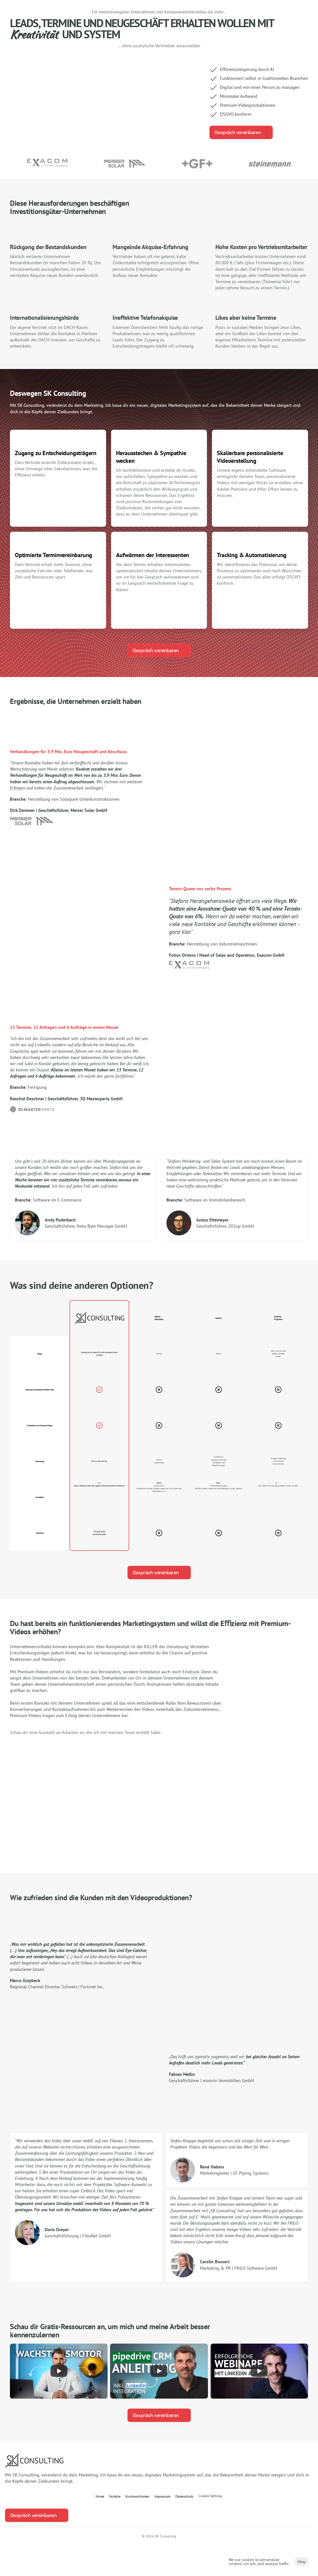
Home (183, 2513)
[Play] (58, 2430)
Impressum (187, 2534)
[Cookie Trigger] (191, 2548)
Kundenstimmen (191, 2527)
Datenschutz (188, 2541)
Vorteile (184, 2520)
